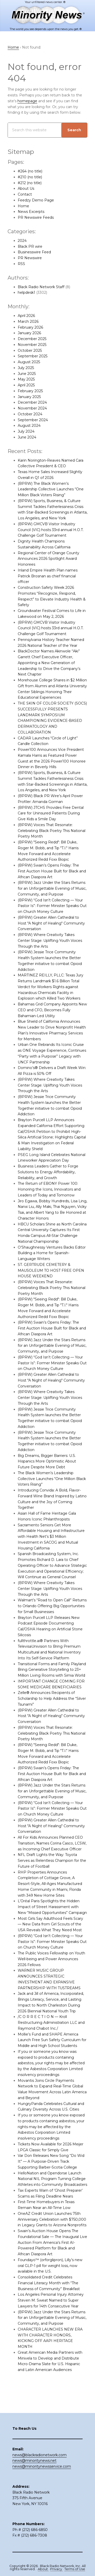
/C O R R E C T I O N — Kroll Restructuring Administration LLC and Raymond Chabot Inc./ (51, 2022)
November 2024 (32, 408)
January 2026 (29, 333)
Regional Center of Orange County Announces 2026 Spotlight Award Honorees (48, 559)
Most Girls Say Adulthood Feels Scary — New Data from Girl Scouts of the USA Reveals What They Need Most (50, 1924)
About (43, 2569)
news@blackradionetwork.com (39, 2455)
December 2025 (32, 338)
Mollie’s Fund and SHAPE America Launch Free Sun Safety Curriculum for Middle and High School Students (52, 2040)
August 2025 (29, 362)
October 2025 (30, 350)
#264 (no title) (30, 171)
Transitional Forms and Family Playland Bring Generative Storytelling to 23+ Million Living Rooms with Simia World (52, 1670)
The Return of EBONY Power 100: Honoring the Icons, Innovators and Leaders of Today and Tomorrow (49, 1189)
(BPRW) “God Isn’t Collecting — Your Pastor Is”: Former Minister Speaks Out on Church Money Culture (52, 906)
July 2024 (26, 431)
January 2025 (29, 396)
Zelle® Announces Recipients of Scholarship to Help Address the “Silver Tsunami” (52, 1698)
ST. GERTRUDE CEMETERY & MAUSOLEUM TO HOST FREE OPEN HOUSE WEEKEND (51, 1270)
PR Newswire (30, 258)
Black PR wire (30, 246)
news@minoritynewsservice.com (41, 2466)
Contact (25, 194)
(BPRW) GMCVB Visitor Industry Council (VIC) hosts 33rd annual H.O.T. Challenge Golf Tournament (51, 530)
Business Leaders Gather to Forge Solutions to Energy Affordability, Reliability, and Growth (48, 1172)
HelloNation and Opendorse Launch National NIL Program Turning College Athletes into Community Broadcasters (52, 2179)
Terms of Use (74, 2569)
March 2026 (28, 321)
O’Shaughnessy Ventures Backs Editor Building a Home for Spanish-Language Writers (52, 1253)
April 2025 (26, 385)
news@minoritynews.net (34, 2460)
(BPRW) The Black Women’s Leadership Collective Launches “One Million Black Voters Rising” (51, 489)
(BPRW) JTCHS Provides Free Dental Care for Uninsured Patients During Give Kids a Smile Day (51, 813)
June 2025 (27, 373)
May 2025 (26, 379)
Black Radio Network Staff (41, 287)
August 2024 (29, 425)
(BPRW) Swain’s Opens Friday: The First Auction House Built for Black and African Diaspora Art (52, 871)
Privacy (56, 2569)
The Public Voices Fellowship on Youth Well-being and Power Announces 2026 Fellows (51, 1959)
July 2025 (26, 367)
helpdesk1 (26, 292)
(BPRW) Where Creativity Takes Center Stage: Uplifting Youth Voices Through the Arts (50, 940)
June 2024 (27, 437)
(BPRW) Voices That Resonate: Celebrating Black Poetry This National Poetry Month (51, 831)
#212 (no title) (30, 183)
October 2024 (30, 414)
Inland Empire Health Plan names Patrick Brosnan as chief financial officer (48, 576)
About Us (26, 188)
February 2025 (30, 391)
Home (23, 206)
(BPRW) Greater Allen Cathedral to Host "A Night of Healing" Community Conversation (51, 923)
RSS (21, 263)
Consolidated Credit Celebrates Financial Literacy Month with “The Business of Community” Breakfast (49, 2283)
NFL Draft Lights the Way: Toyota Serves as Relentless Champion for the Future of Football (52, 1860)
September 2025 (32, 356)
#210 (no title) (30, 177)
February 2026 (30, 327)
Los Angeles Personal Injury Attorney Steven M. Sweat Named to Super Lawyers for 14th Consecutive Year (51, 2300)
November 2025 (32, 344)
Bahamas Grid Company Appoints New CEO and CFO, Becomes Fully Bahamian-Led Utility (52, 1010)
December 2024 (32, 402)
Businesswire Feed (34, 252)
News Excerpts (31, 211)
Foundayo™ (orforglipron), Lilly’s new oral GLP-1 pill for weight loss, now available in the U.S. (50, 2266)
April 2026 (26, 315)
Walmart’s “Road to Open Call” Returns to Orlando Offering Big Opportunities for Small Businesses (52, 1606)
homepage (27, 101)
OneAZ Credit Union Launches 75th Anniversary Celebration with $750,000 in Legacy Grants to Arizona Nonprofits (52, 2219)
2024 (22, 240)
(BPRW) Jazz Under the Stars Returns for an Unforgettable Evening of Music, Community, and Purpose (52, 888)
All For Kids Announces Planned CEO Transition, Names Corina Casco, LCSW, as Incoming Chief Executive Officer (52, 1843)
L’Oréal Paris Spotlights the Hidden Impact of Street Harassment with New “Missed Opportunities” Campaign (52, 1907)
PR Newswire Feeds (36, 217)
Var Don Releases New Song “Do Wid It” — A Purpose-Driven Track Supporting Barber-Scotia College (51, 2161)
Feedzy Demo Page (36, 200)
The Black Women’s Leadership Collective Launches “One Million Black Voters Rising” (52, 1479)
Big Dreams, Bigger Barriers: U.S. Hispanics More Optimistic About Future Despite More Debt (47, 1461)
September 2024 (33, 420)
